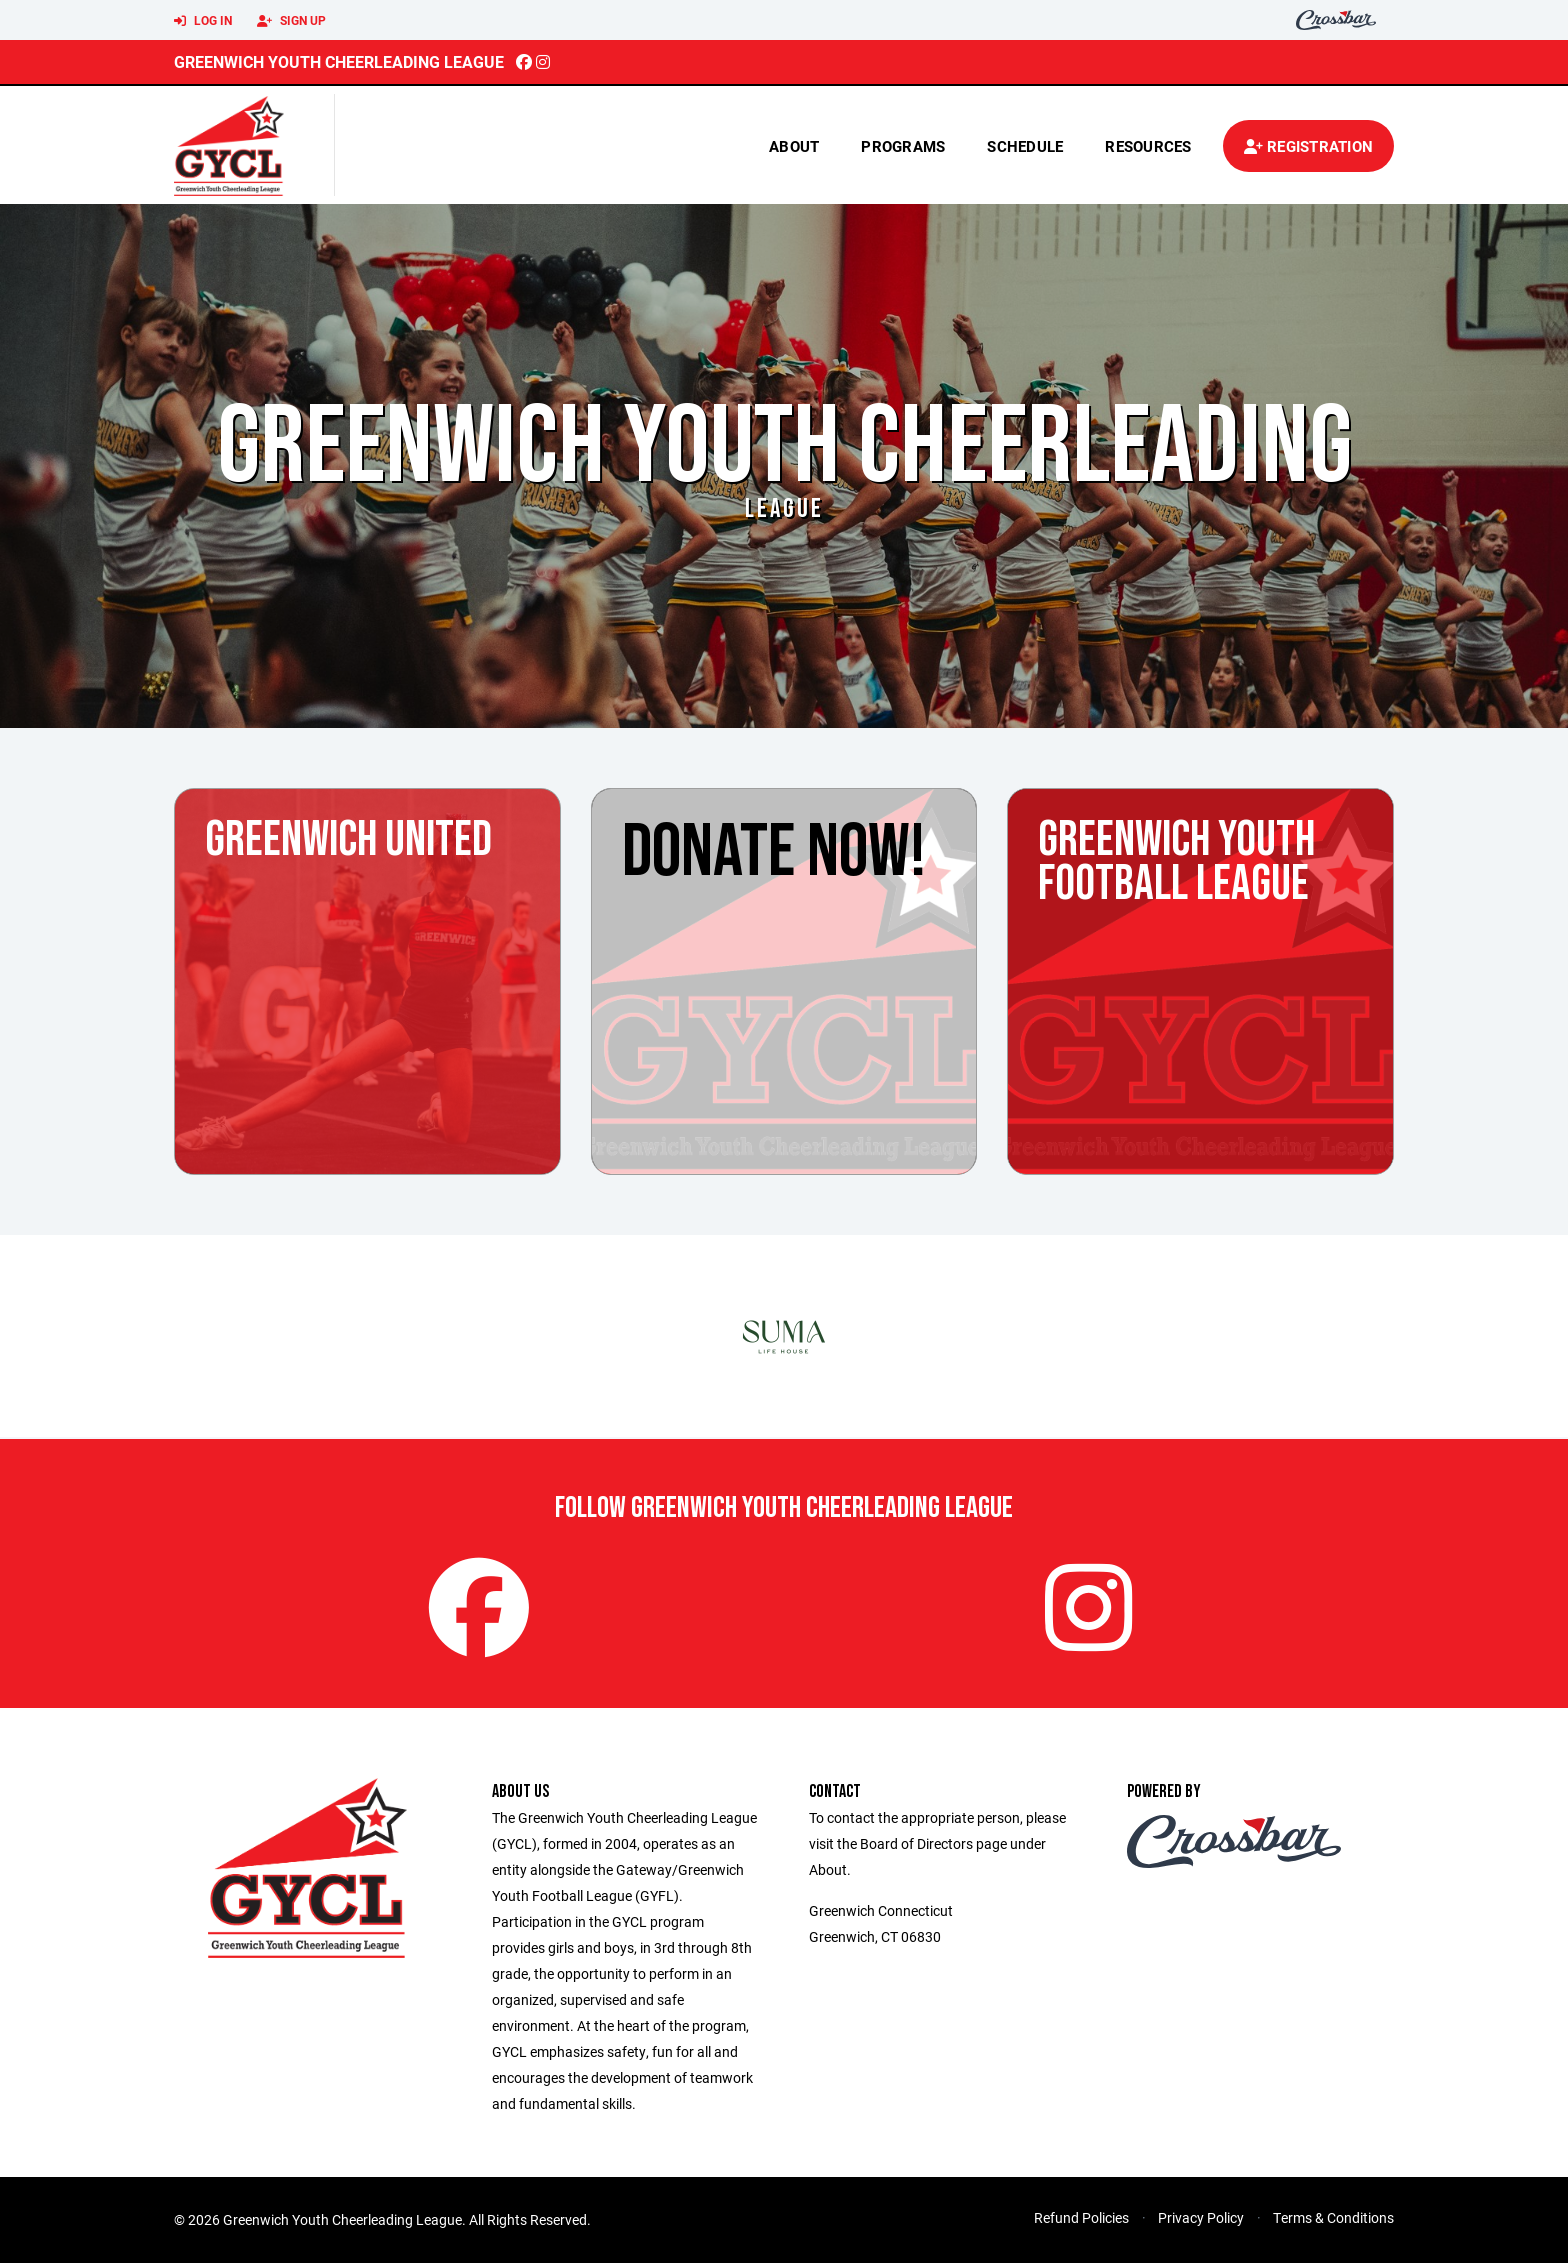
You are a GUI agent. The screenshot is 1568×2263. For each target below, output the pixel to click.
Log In (203, 21)
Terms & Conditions (1333, 2217)
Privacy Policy (1201, 2217)
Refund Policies (1081, 2217)
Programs (903, 146)
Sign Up (291, 21)
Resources (1148, 146)
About (794, 146)
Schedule (1025, 146)
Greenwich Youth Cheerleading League (339, 61)
